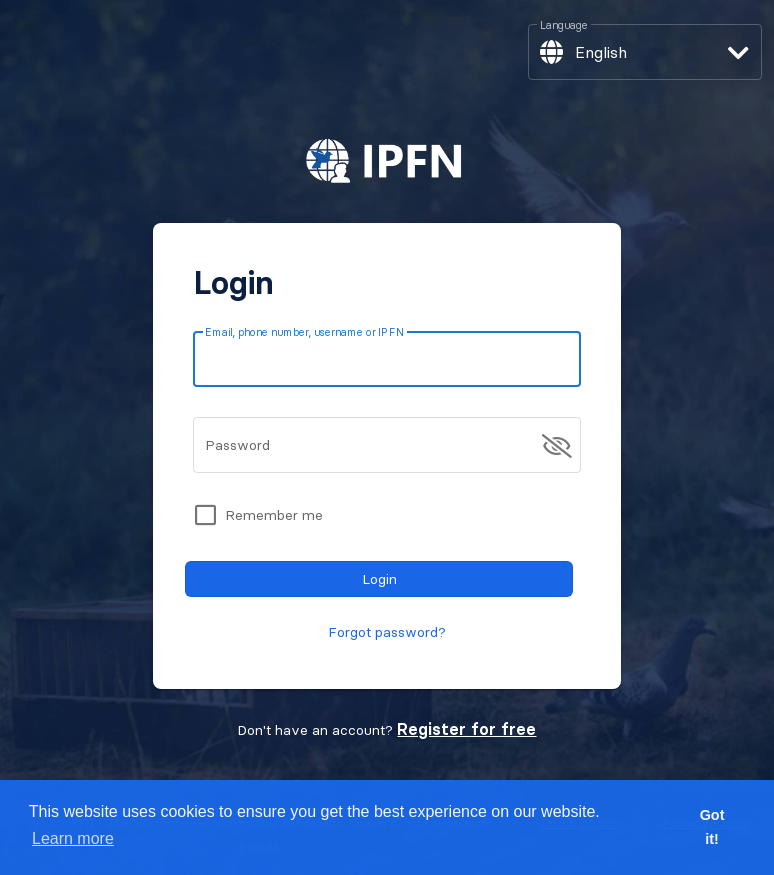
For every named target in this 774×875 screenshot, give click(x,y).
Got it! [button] (712, 827)
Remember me (274, 515)
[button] (645, 52)
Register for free (466, 729)
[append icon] (557, 446)
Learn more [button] (73, 838)
